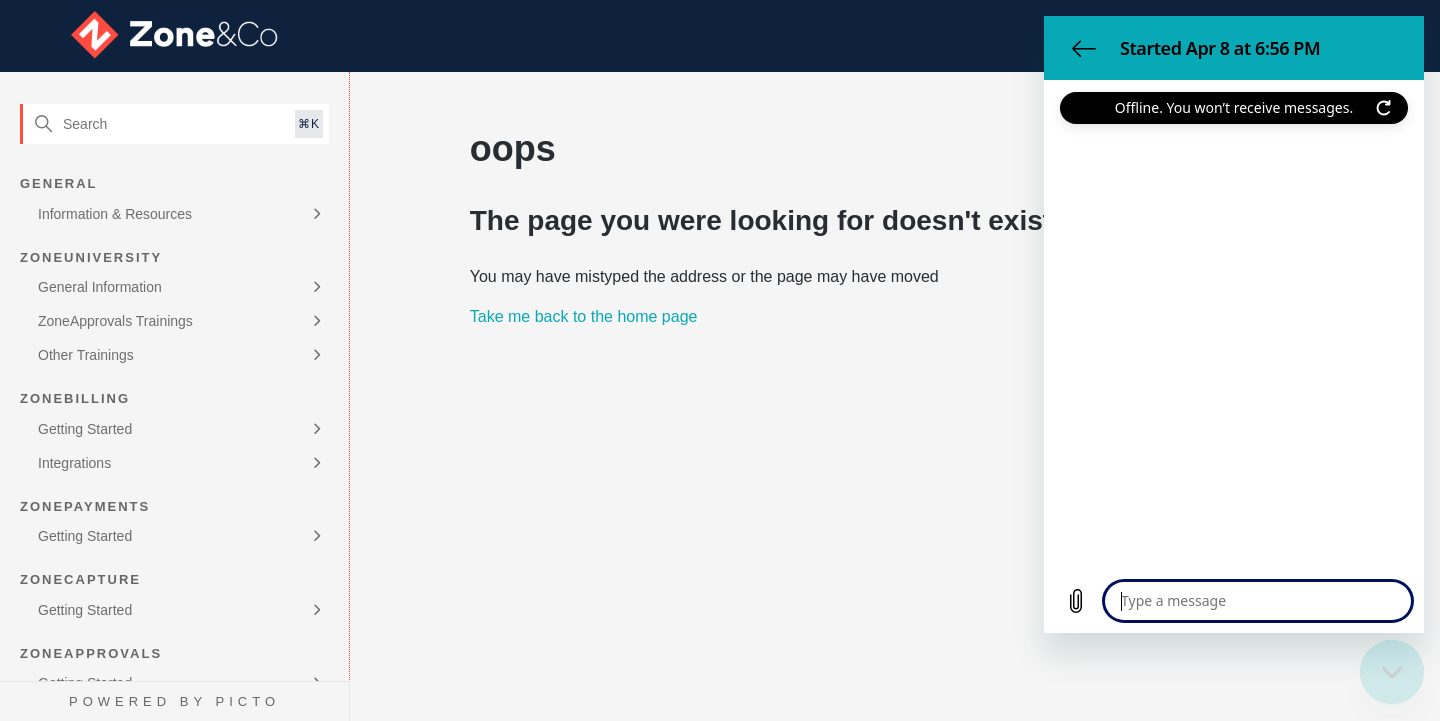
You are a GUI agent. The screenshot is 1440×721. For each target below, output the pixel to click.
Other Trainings (86, 355)
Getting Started (85, 429)
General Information (100, 287)
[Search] (174, 124)
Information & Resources (115, 214)
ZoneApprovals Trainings (115, 321)
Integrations (74, 463)
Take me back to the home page (584, 316)
